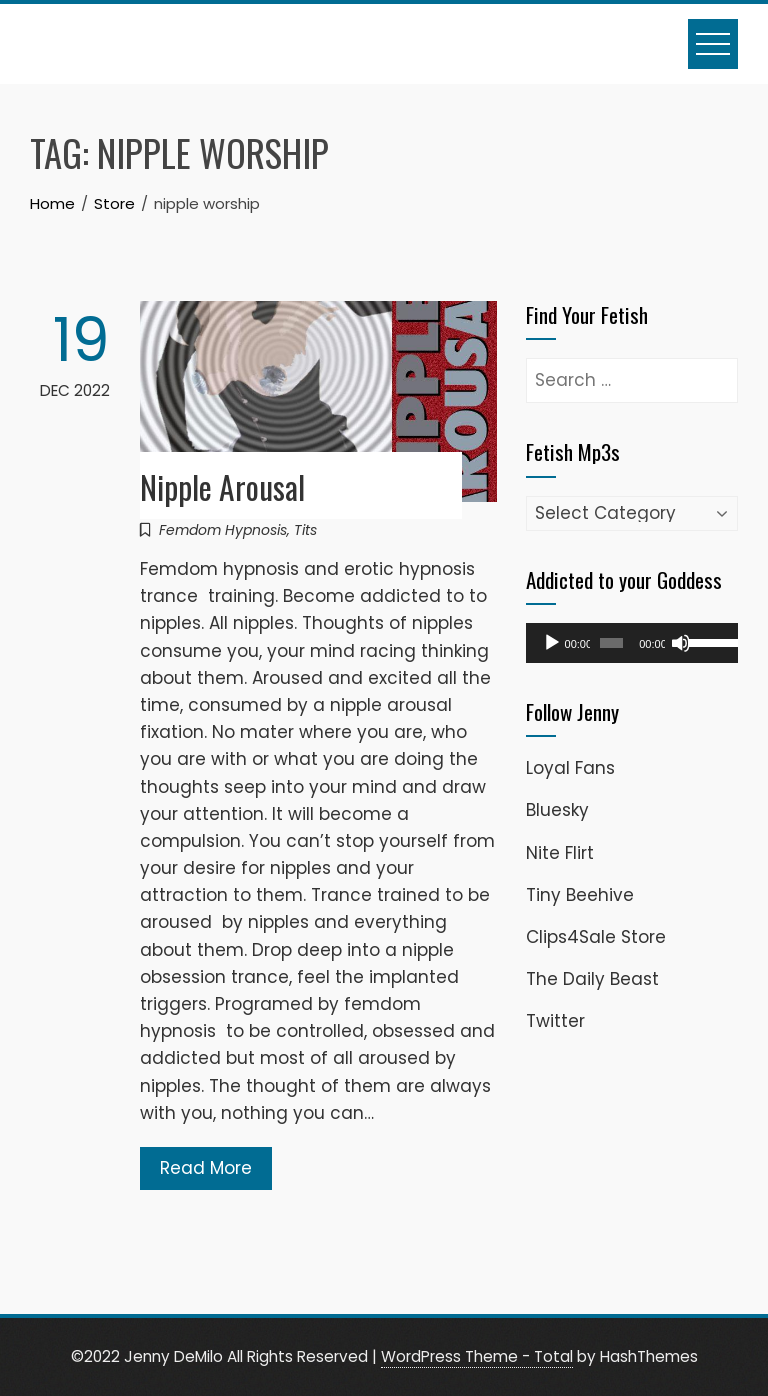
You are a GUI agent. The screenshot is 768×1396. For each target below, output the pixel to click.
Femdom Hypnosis (223, 530)
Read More (206, 1168)
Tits (305, 530)
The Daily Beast (592, 979)
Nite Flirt (560, 853)
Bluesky (557, 810)
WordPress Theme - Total (477, 1356)
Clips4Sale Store (596, 937)
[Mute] (681, 643)
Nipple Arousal (222, 486)
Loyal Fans (570, 768)
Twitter (555, 1021)
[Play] (552, 643)
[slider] (611, 643)
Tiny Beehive (580, 895)
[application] (632, 643)
